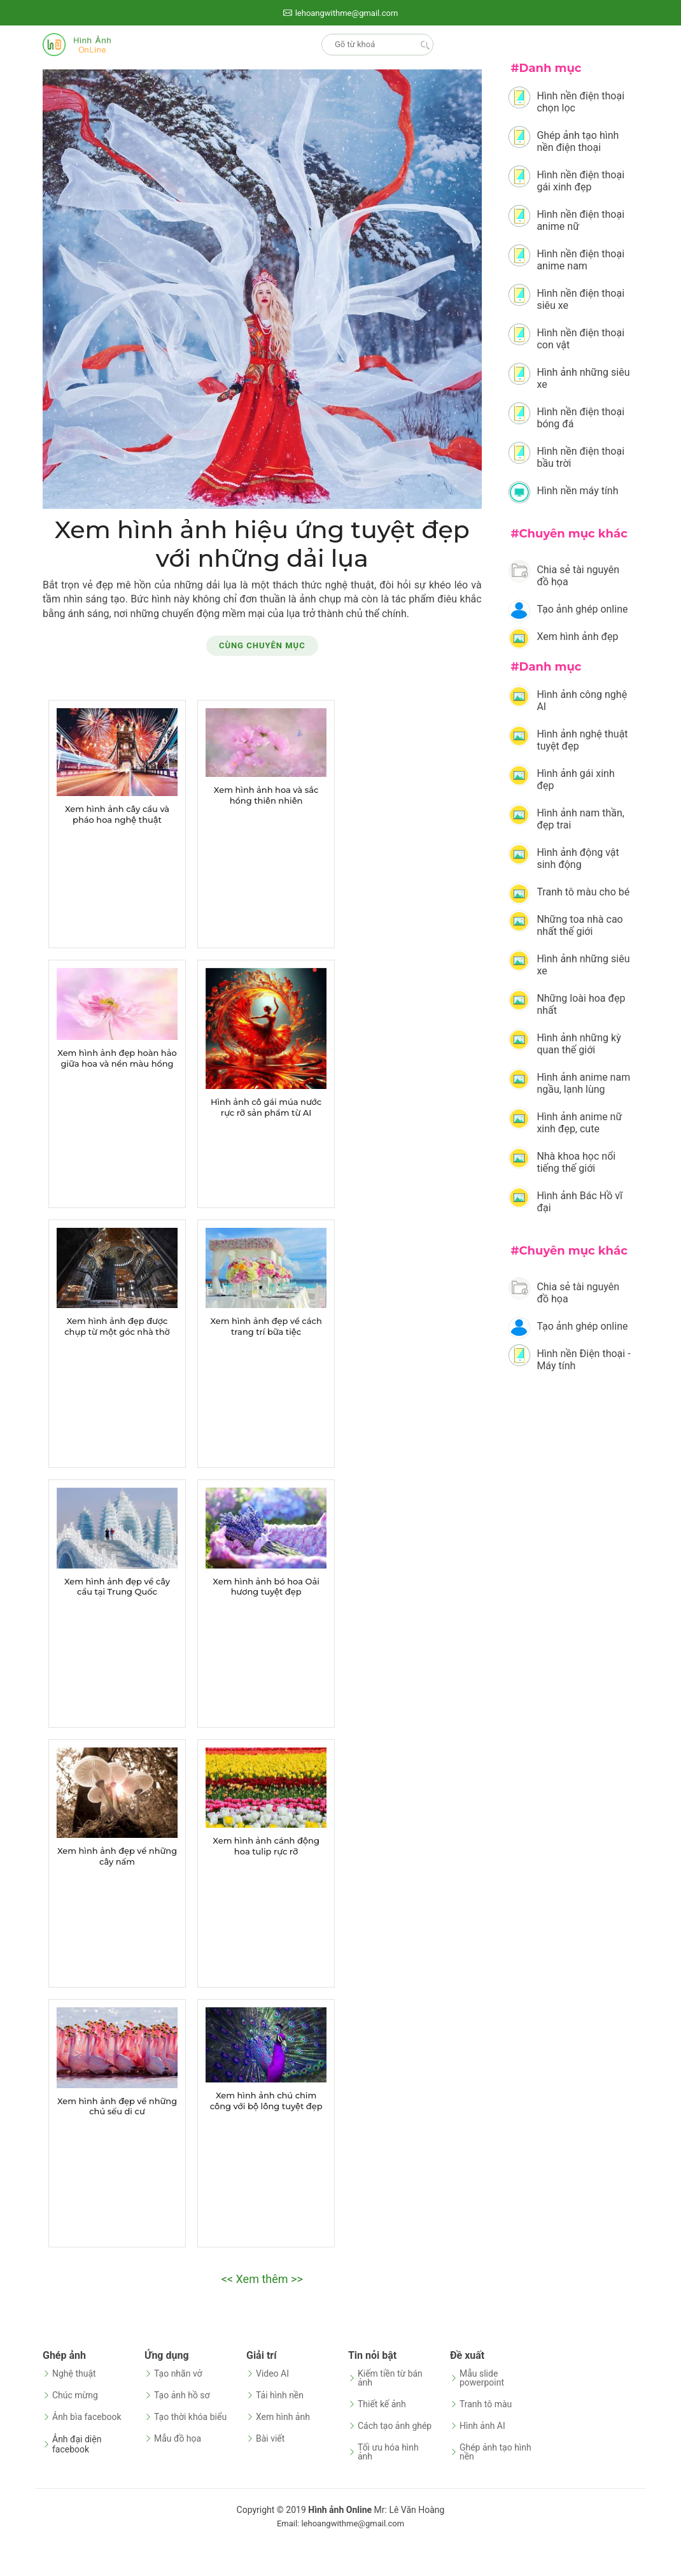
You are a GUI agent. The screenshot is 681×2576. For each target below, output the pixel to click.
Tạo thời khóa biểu (190, 2416)
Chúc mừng (75, 2395)
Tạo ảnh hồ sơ (182, 2395)
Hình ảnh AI (482, 2425)
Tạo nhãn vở (178, 2373)
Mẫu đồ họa (177, 2438)
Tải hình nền (280, 2395)
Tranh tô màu (486, 2404)
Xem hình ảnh (283, 2416)
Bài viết (270, 2438)
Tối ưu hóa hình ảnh (388, 2452)
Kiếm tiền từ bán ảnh (390, 2378)
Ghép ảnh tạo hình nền (495, 2452)
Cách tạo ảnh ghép (395, 2425)
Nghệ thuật (74, 2373)
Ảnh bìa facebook (87, 2416)
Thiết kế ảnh (382, 2404)
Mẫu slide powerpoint (482, 2378)
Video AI (272, 2373)
